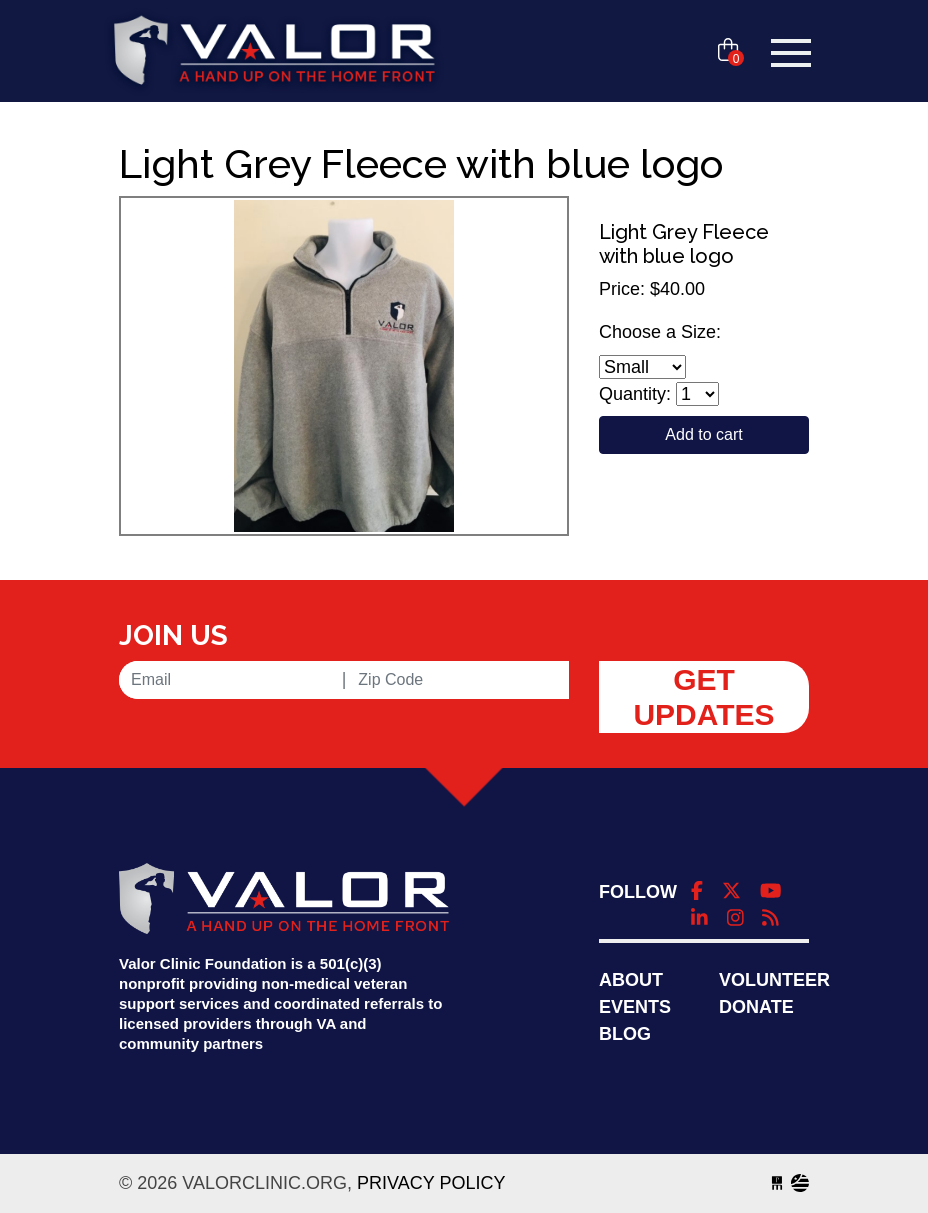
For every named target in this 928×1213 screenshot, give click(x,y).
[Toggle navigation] (791, 53)
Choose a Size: (660, 332)
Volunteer (774, 980)
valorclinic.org (274, 53)
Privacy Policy (431, 1183)
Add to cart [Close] (703, 434)
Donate (756, 1007)
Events (635, 1007)
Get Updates (703, 697)
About (631, 980)
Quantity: (635, 394)
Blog (625, 1034)
